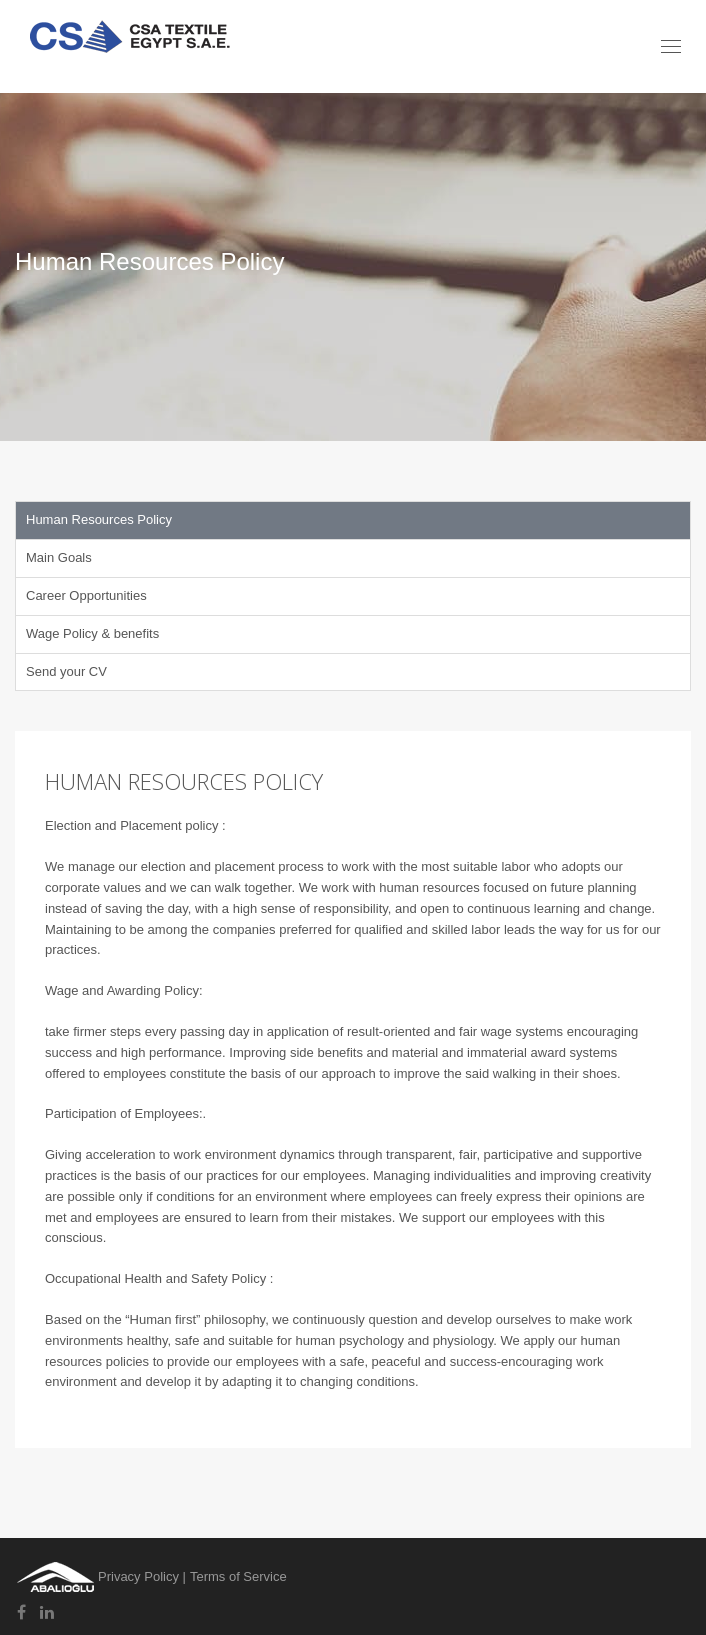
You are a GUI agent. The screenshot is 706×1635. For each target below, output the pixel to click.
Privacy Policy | (142, 1576)
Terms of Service (238, 1576)
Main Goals (59, 557)
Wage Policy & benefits (92, 633)
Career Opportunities (86, 595)
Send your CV (66, 671)
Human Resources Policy (99, 519)
